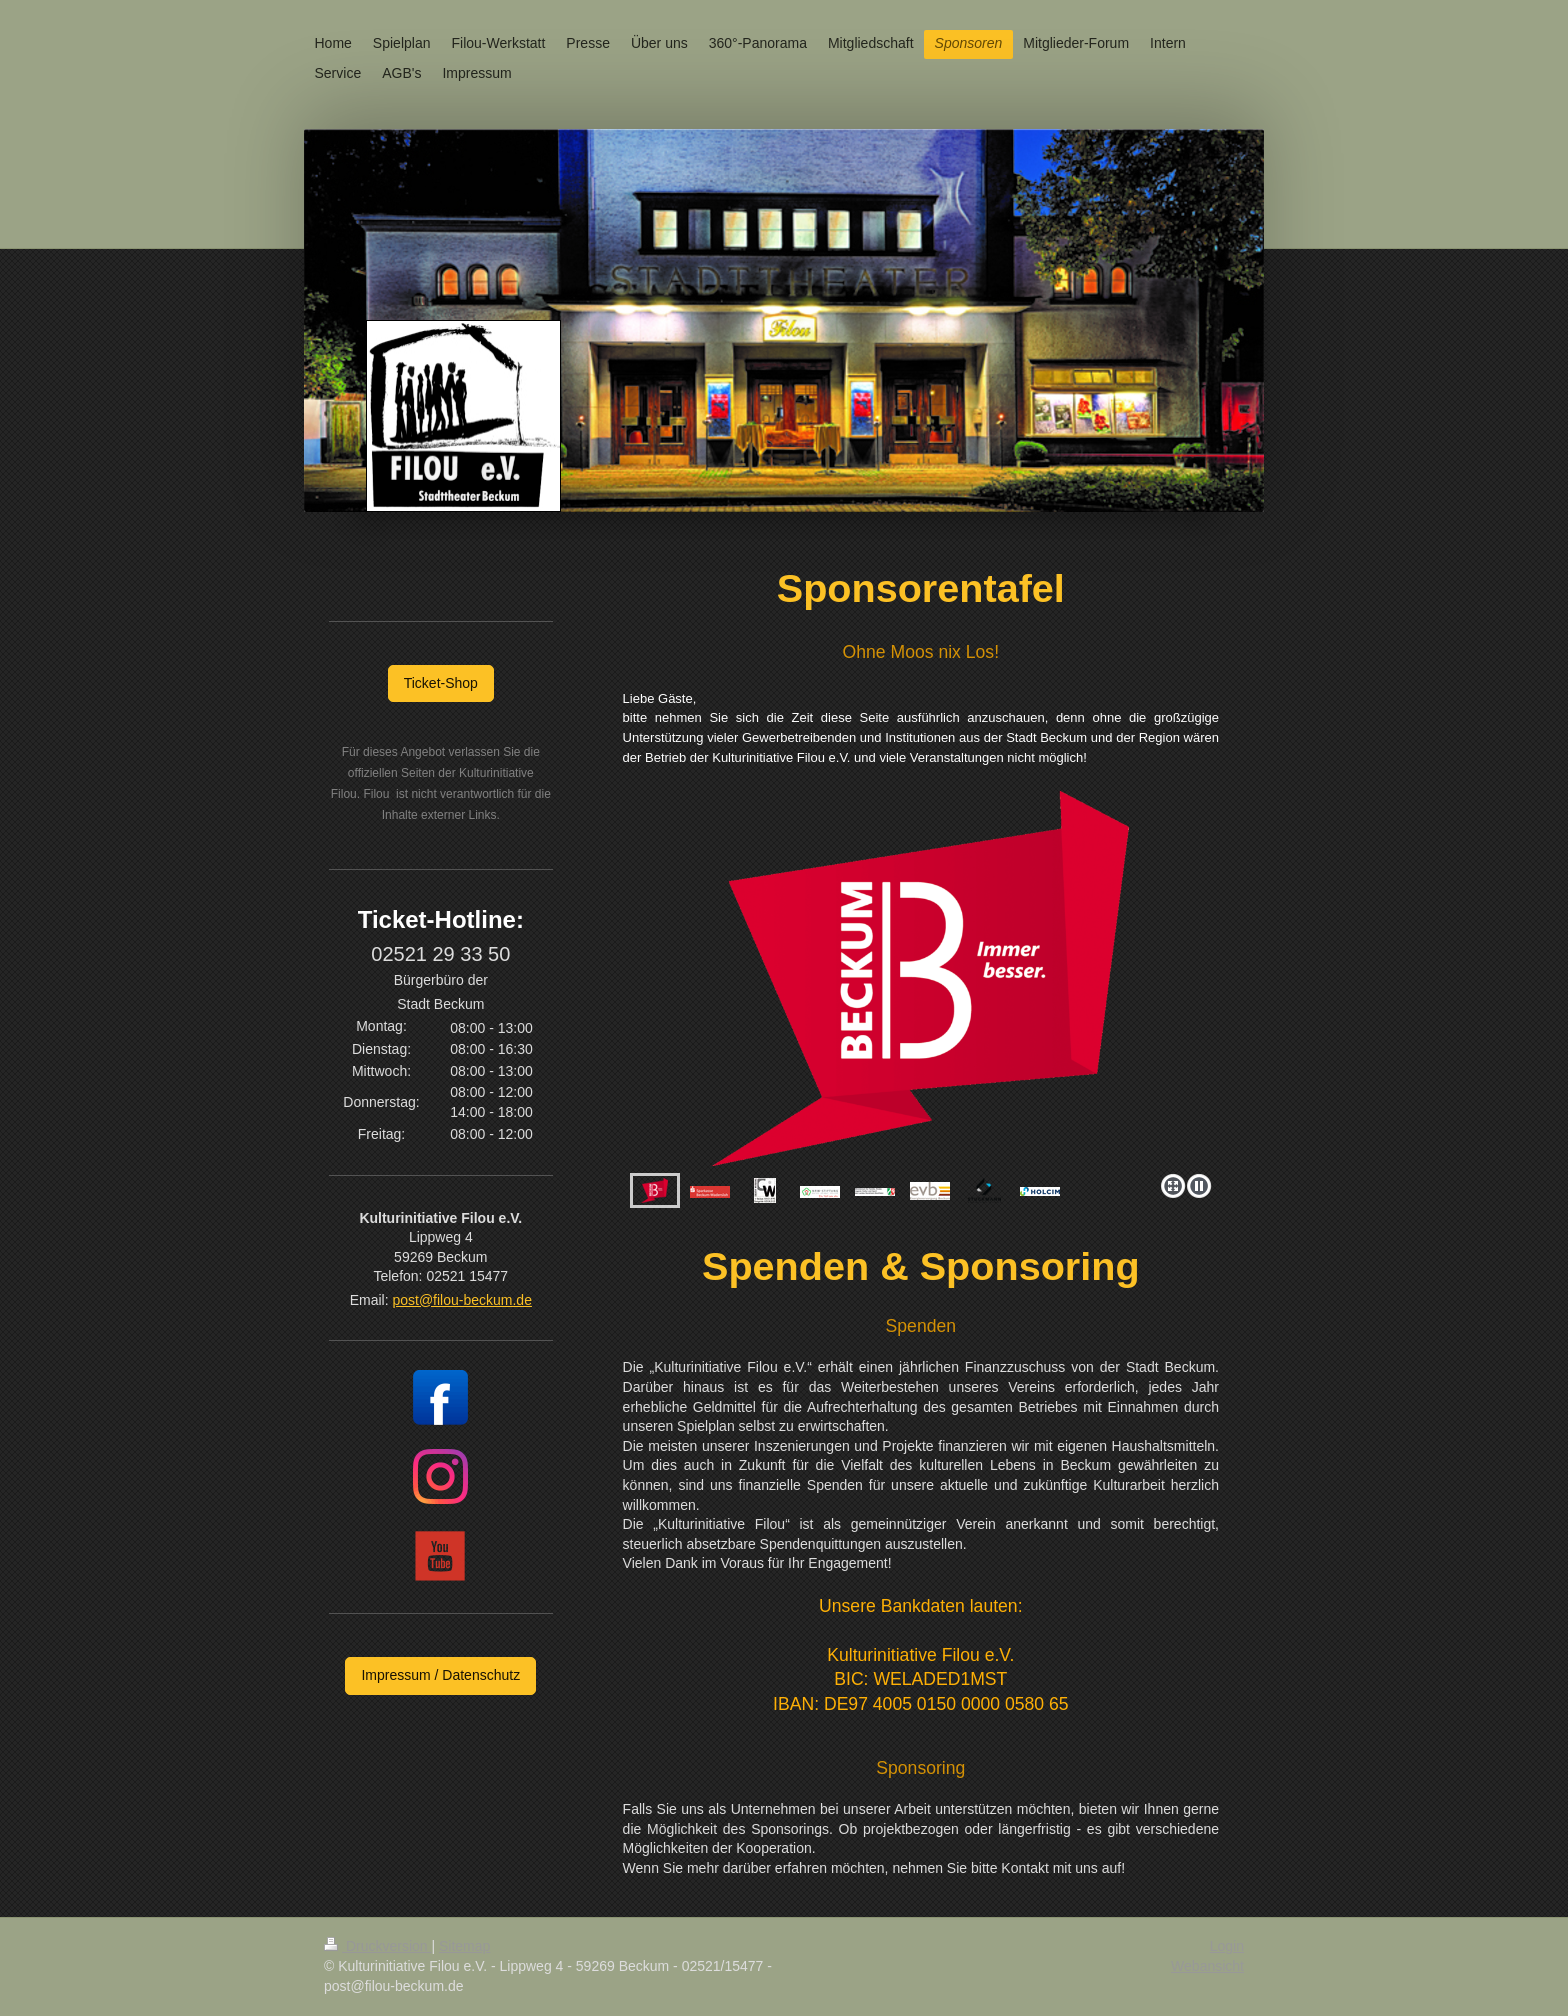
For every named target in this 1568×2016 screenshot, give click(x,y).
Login (1227, 1946)
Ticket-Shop (441, 683)
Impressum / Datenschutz (440, 1675)
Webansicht (1207, 1966)
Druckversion (377, 1946)
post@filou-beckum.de (462, 1300)
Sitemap (464, 1946)
